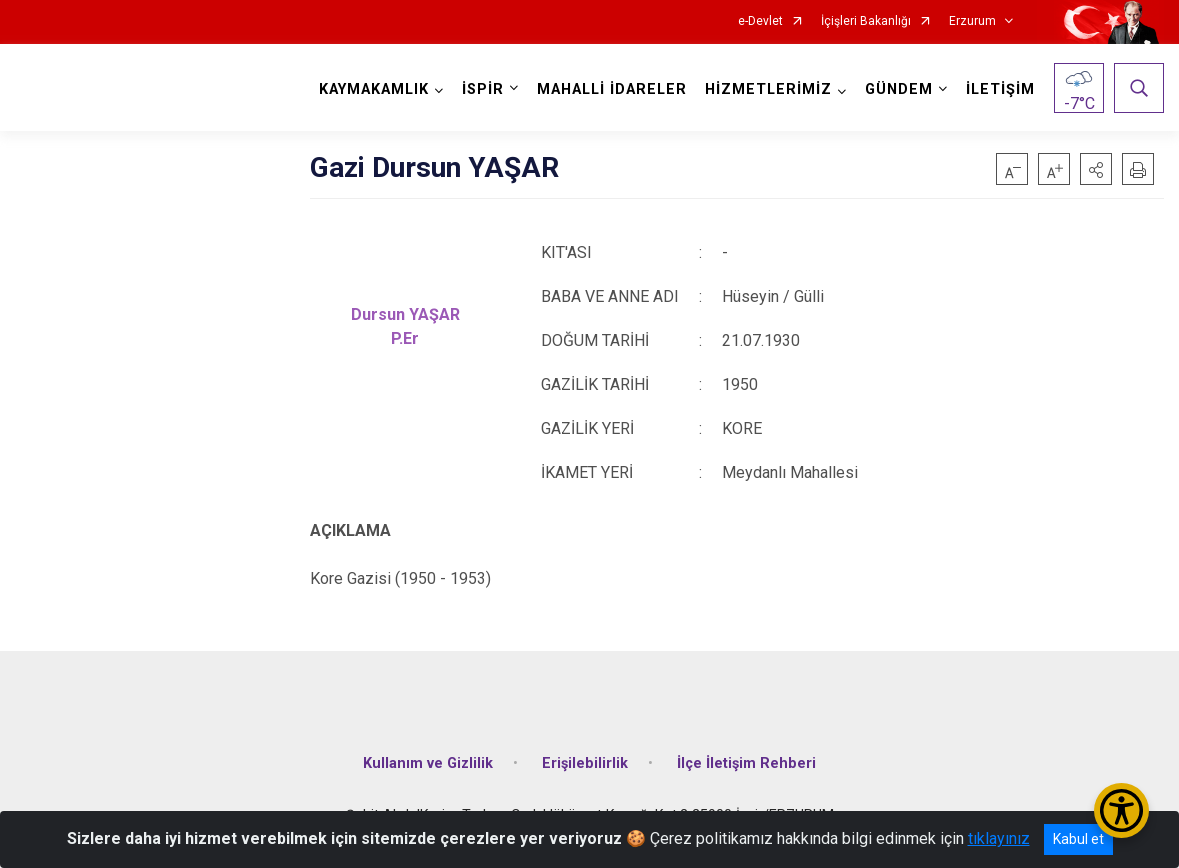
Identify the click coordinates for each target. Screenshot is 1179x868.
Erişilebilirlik (585, 763)
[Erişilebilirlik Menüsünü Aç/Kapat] (1121, 810)
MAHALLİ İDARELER (612, 89)
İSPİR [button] (483, 89)
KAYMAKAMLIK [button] (374, 89)
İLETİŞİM (1000, 89)
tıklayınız (999, 838)
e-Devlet (760, 21)
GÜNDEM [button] (899, 89)
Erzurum (972, 21)
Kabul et (1078, 839)
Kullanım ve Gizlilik (428, 763)
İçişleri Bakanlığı (866, 21)
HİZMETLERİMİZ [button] (768, 89)
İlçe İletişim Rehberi (746, 763)
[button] (1096, 169)
